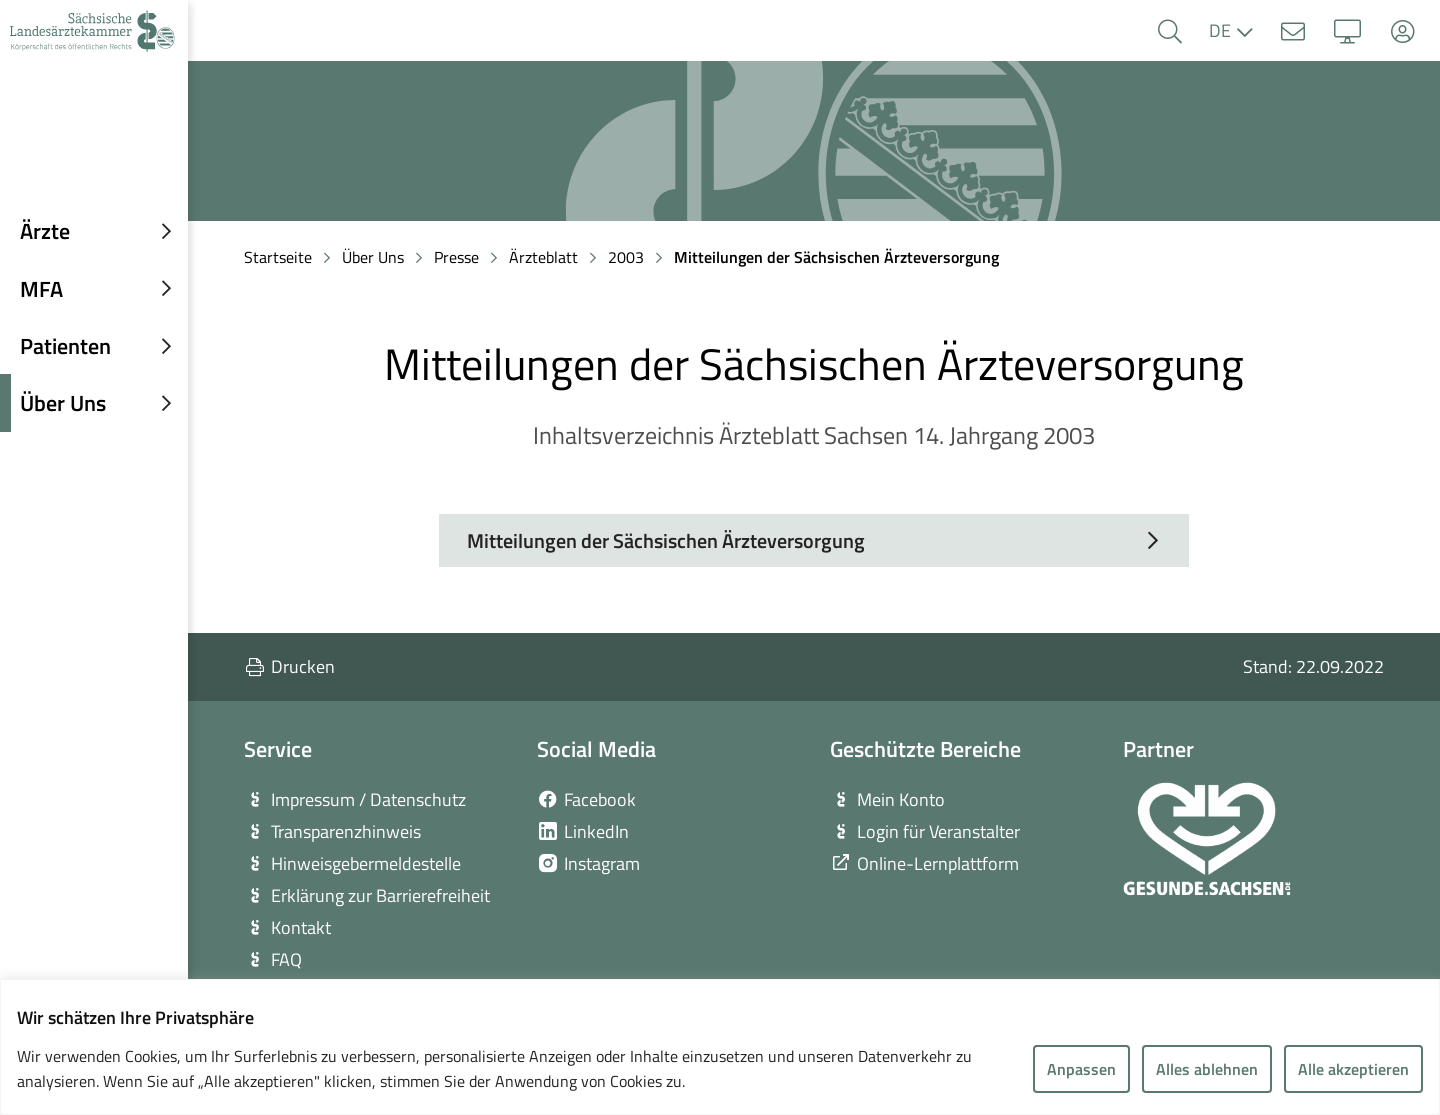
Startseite (278, 257)
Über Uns (373, 257)
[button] (1169, 31)
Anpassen (1081, 1069)
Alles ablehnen (1207, 1069)
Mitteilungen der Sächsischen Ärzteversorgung (836, 257)
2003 (626, 257)
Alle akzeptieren (1353, 1069)
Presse (456, 257)
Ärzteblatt (543, 257)
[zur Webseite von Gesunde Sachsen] (1207, 839)
